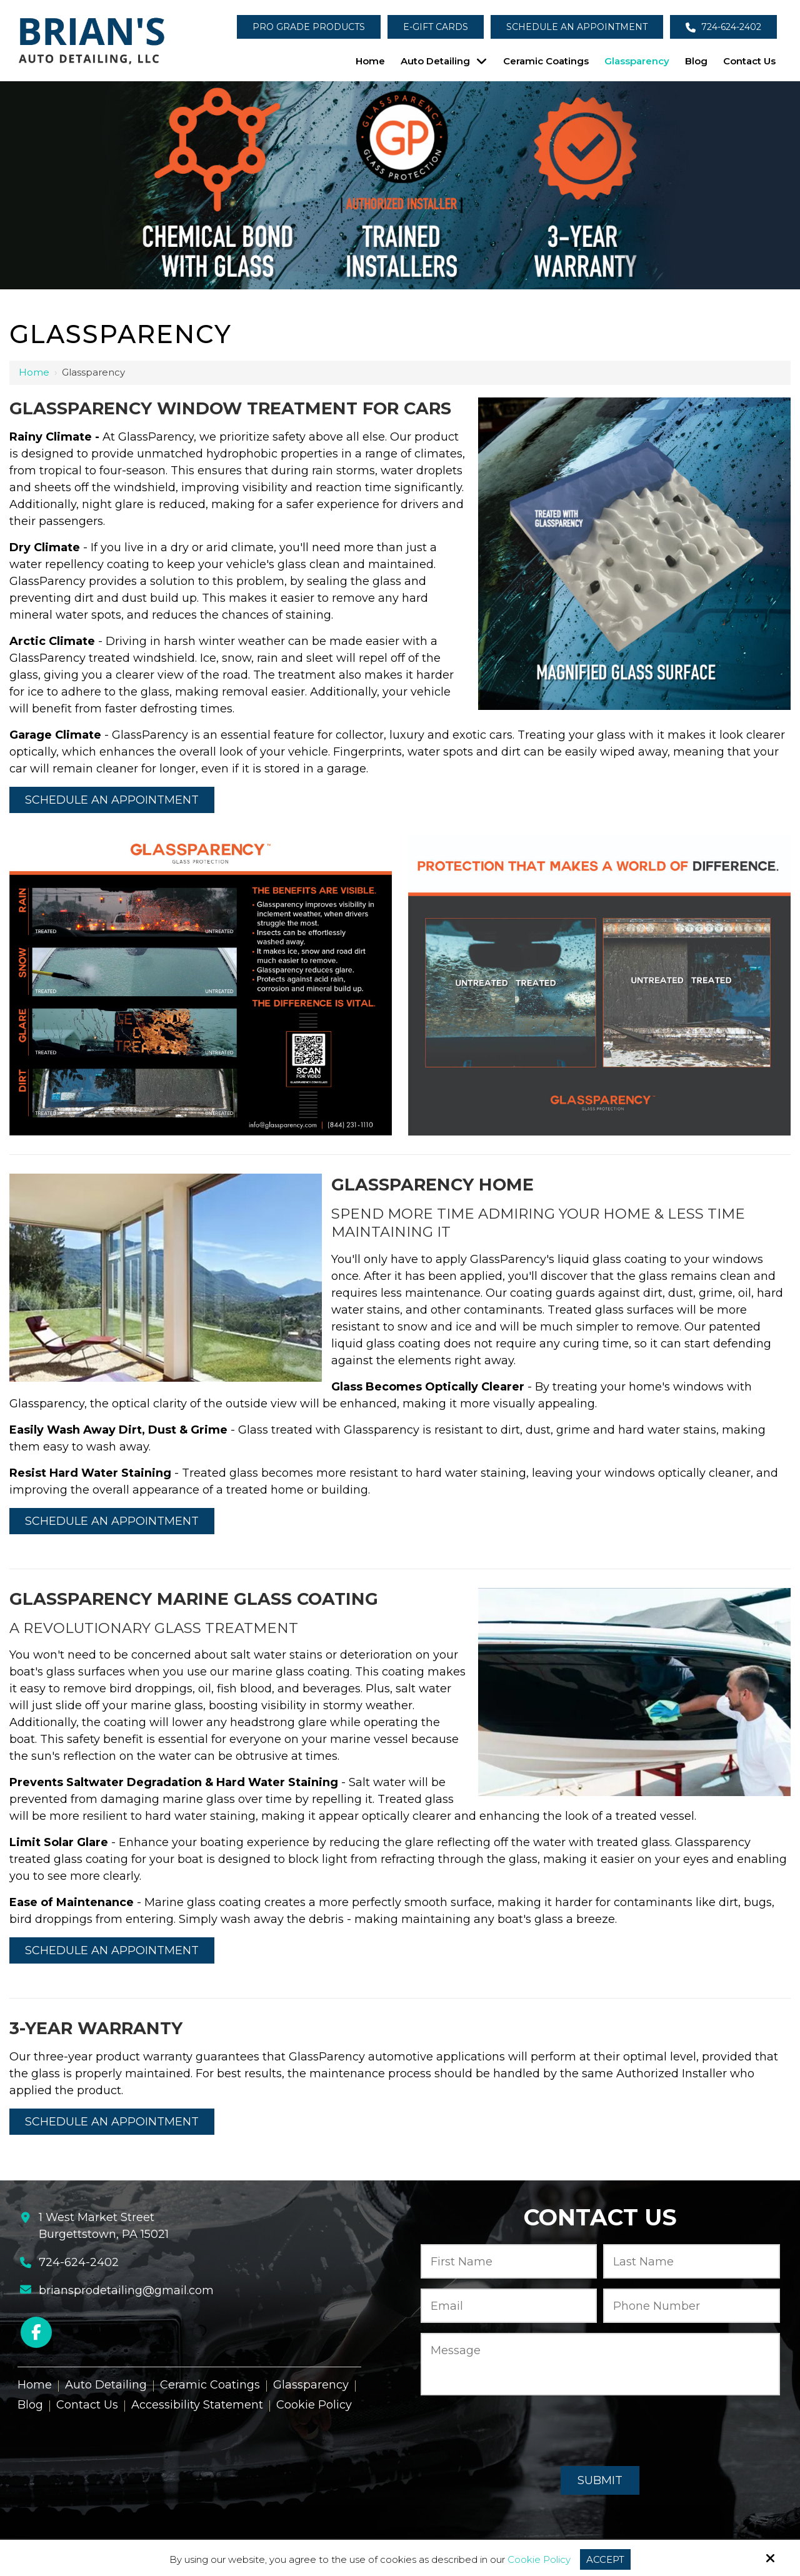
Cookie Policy (539, 2559)
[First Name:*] (509, 2261)
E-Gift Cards (435, 26)
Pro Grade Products (308, 26)
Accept (605, 2559)
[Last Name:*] (691, 2261)
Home (34, 372)
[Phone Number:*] (691, 2306)
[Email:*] (509, 2306)
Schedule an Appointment (577, 26)
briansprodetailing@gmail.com (126, 2290)
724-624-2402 (723, 26)
